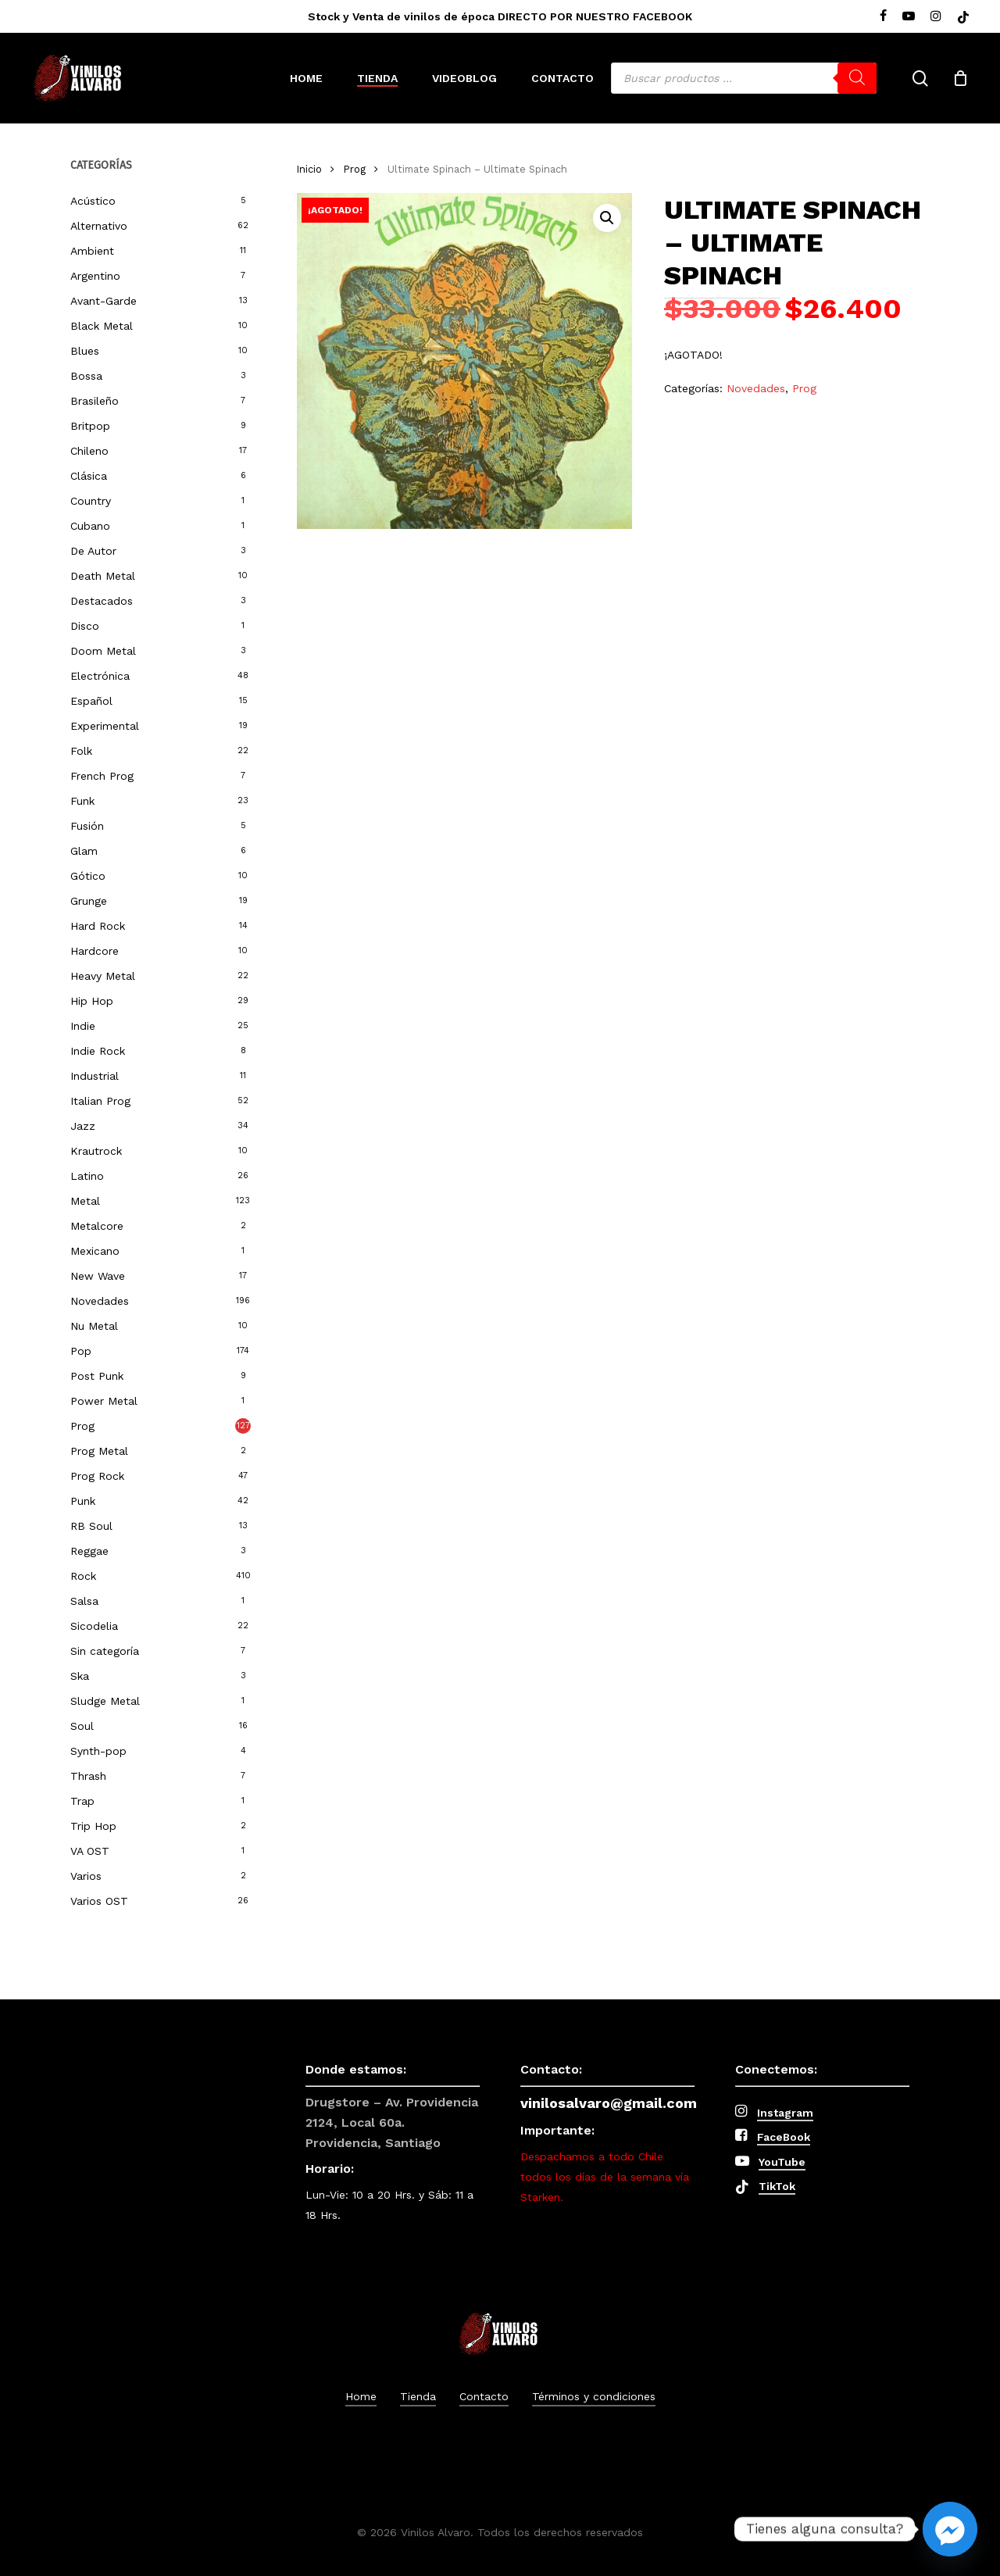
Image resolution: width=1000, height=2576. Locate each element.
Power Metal (104, 1401)
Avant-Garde (103, 301)
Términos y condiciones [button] (593, 2396)
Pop (80, 1351)
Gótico (87, 876)
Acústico (93, 201)
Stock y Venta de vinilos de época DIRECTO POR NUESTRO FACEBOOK (500, 16)
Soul (82, 1726)
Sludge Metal (105, 1701)
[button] (607, 218)
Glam (84, 851)
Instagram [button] (785, 2112)
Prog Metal (99, 1451)
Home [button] (361, 2396)
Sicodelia (94, 1626)
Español (91, 701)
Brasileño (94, 401)
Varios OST (99, 1901)
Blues (84, 351)
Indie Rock (97, 1051)
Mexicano (95, 1251)
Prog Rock (97, 1476)
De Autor (93, 551)
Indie (82, 1026)
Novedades (99, 1301)
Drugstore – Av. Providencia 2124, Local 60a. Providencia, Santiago (391, 2122)
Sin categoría (104, 1651)
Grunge (88, 901)
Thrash (88, 1776)
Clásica (88, 476)
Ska (79, 1676)
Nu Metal (94, 1326)
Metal (85, 1201)
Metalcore (96, 1226)
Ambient (92, 251)
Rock (83, 1576)
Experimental (104, 726)
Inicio (309, 169)
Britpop (90, 426)
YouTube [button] (782, 2162)
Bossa (86, 376)
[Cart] (960, 78)
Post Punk (96, 1376)
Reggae (89, 1551)
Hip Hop (91, 1001)
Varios (86, 1876)
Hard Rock (97, 926)
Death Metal (102, 576)
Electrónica (100, 676)
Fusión (87, 826)
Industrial (94, 1076)
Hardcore (94, 951)
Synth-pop (98, 1751)
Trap (82, 1801)
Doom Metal (103, 651)
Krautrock (96, 1151)
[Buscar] (857, 78)
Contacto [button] (484, 2396)
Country (90, 501)
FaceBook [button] (783, 2137)
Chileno (89, 451)
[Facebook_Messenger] (950, 2529)
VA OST (89, 1851)
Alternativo (98, 226)
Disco (84, 626)
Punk (82, 1501)
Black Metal (101, 326)
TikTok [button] (777, 2186)
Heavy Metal (102, 976)
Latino (87, 1176)
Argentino (95, 276)
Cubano (90, 526)
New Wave (97, 1276)
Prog (82, 1426)
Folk (81, 751)
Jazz (82, 1126)
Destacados (101, 601)
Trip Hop (93, 1826)
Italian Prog (100, 1101)
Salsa (84, 1601)
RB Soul (91, 1526)
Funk (82, 801)
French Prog (102, 776)
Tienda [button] (418, 2396)
